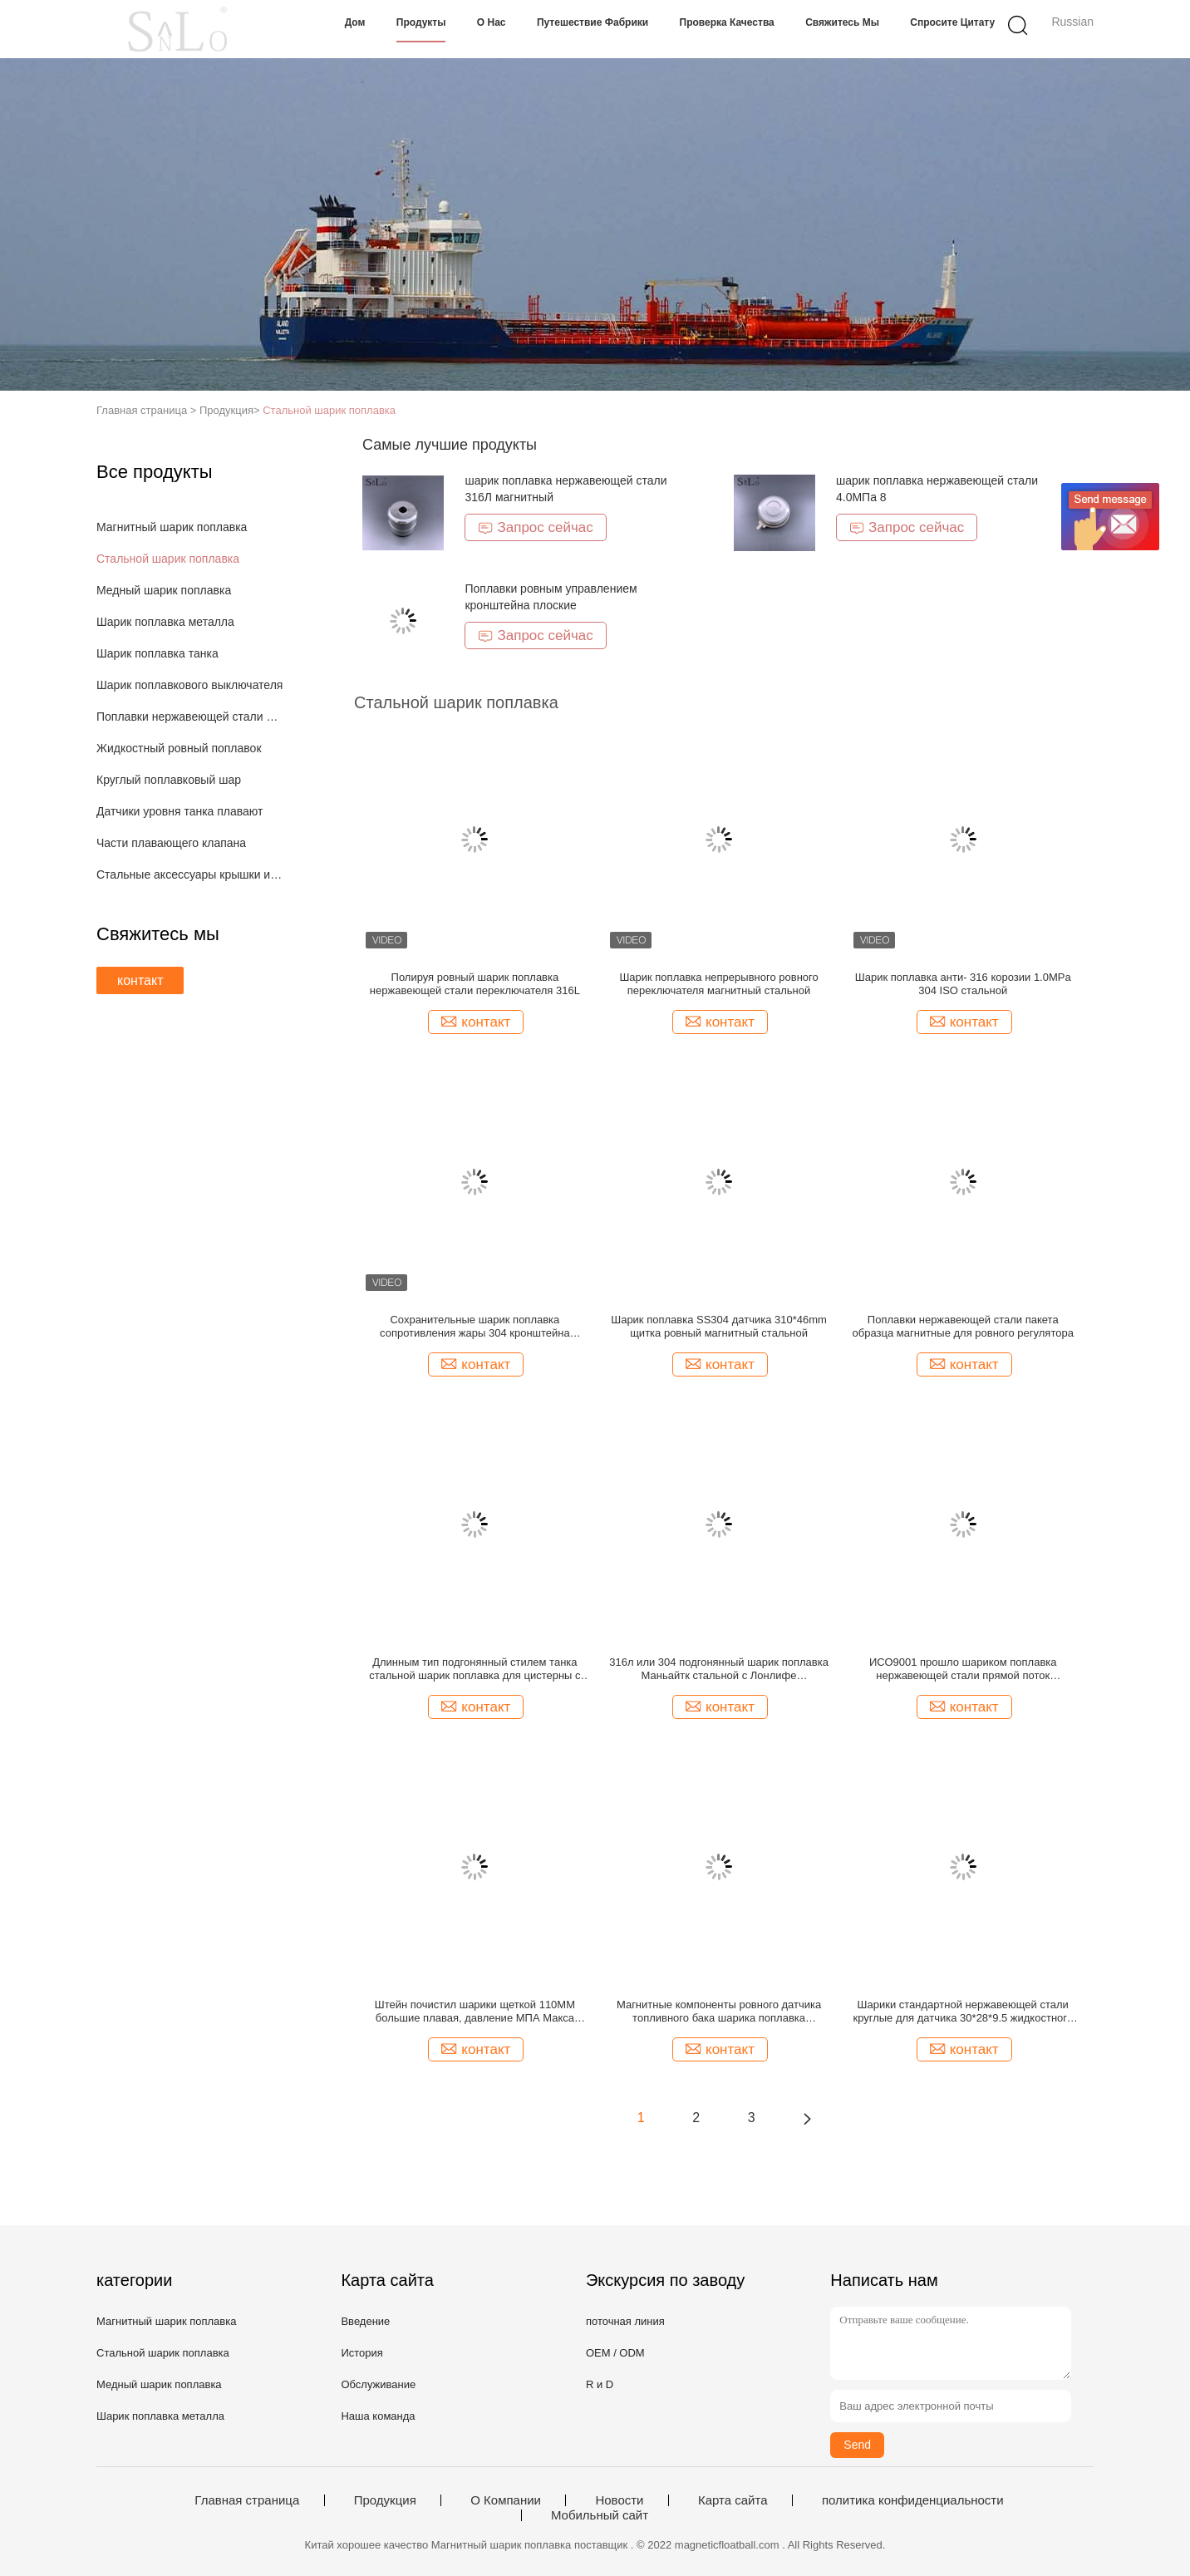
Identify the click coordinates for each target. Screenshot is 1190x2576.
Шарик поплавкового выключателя (189, 685)
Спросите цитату (952, 22)
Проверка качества (727, 22)
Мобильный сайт (599, 2515)
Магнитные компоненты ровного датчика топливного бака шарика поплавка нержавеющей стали (719, 2011)
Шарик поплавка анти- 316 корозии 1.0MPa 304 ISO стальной (963, 984)
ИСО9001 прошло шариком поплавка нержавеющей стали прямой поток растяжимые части (963, 1669)
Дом (355, 22)
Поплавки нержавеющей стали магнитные (190, 716)
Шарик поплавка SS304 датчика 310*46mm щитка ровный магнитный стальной (719, 1326)
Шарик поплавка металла (165, 621)
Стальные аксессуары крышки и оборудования (190, 874)
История (361, 2353)
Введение (365, 2321)
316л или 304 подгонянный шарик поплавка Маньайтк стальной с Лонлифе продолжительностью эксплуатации (719, 1669)
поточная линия (625, 2321)
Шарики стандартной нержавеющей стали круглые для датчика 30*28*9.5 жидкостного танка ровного (963, 2011)
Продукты (421, 22)
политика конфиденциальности (913, 2500)
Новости (619, 2500)
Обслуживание (378, 2384)
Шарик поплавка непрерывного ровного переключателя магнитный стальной (718, 984)
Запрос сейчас (535, 527)
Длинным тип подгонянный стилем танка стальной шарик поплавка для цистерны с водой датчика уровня (474, 1669)
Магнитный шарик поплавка (171, 527)
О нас (491, 22)
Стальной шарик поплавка (329, 410)
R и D (599, 2384)
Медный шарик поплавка (163, 590)
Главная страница (246, 2500)
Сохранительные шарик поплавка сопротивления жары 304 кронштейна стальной (475, 1326)
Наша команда (378, 2416)
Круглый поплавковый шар (168, 779)
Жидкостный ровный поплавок (179, 748)
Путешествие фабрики (592, 22)
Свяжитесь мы (842, 22)
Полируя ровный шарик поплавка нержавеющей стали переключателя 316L (475, 984)
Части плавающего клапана (171, 843)
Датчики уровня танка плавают (179, 811)
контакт (140, 980)
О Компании (505, 2500)
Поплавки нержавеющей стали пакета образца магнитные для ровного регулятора (963, 1326)
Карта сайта (733, 2500)
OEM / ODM (615, 2353)
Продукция (385, 2500)
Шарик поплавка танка (157, 653)
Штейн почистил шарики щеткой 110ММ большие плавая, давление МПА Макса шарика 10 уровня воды (475, 2011)
